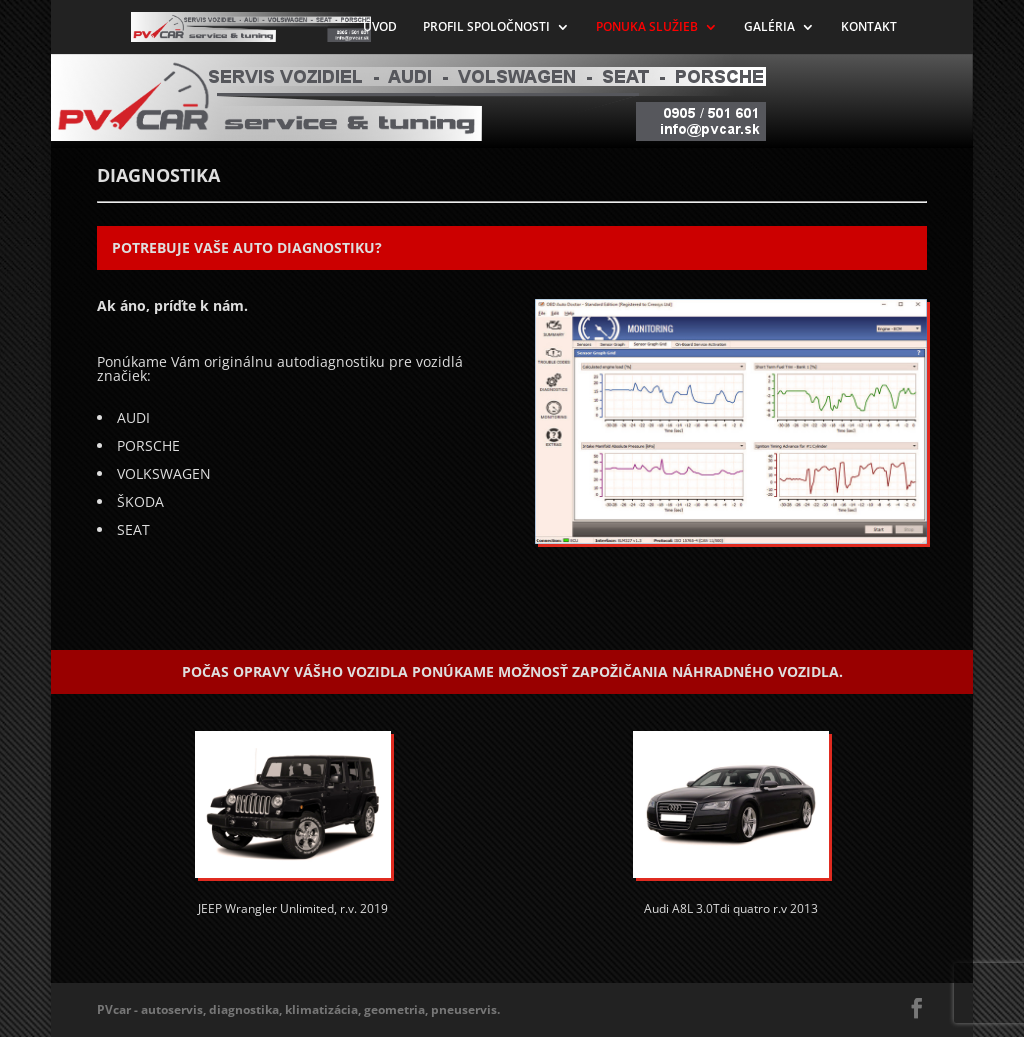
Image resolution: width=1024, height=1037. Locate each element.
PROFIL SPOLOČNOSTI (486, 27)
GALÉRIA (769, 27)
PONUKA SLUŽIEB (647, 27)
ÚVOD (380, 27)
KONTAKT (869, 27)
